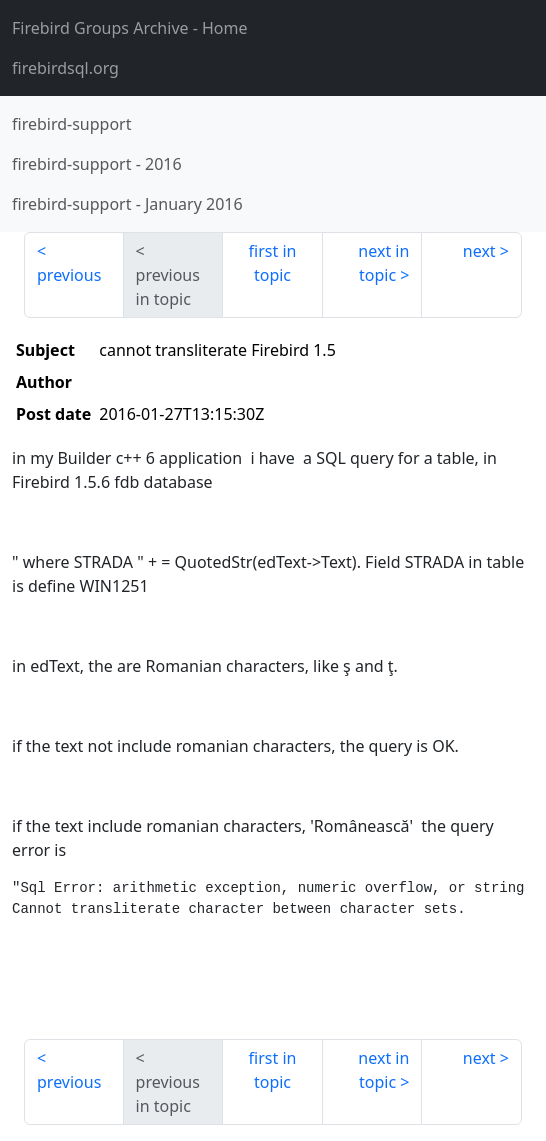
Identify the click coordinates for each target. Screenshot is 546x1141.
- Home (130, 28)
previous (69, 275)
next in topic (383, 263)
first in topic (273, 263)
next (479, 251)
